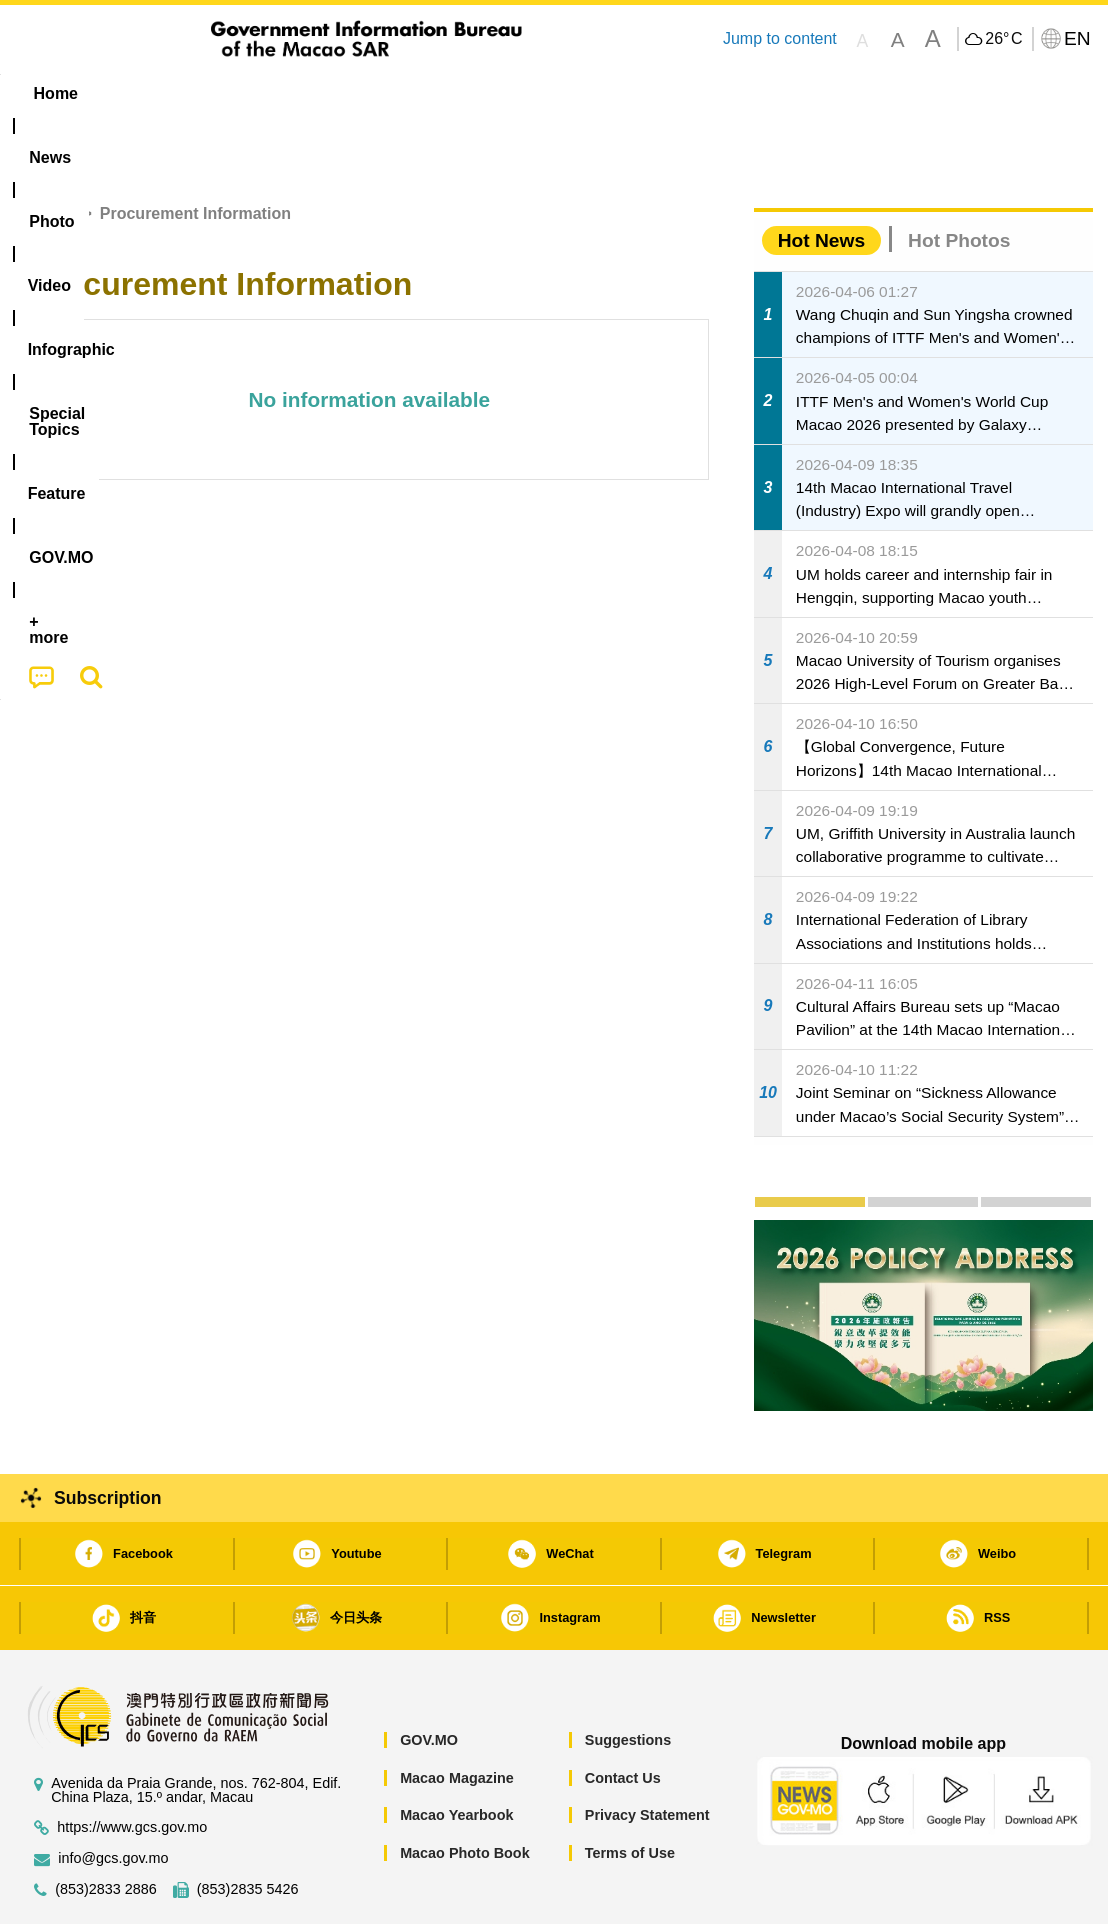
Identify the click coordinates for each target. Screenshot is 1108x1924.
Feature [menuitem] (678, 93)
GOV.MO (429, 1679)
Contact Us (623, 1717)
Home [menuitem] (56, 93)
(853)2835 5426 (248, 1828)
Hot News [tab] (821, 179)
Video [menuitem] (312, 93)
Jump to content (780, 38)
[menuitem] (141, 94)
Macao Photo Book (465, 1792)
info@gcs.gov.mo (113, 1797)
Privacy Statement (647, 1754)
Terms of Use (630, 1792)
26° (1003, 39)
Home (52, 152)
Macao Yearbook (456, 1754)
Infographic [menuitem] (416, 93)
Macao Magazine (457, 1717)
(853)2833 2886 (106, 1828)
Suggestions (628, 1679)
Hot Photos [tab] (959, 179)
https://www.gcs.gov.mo (132, 1766)
